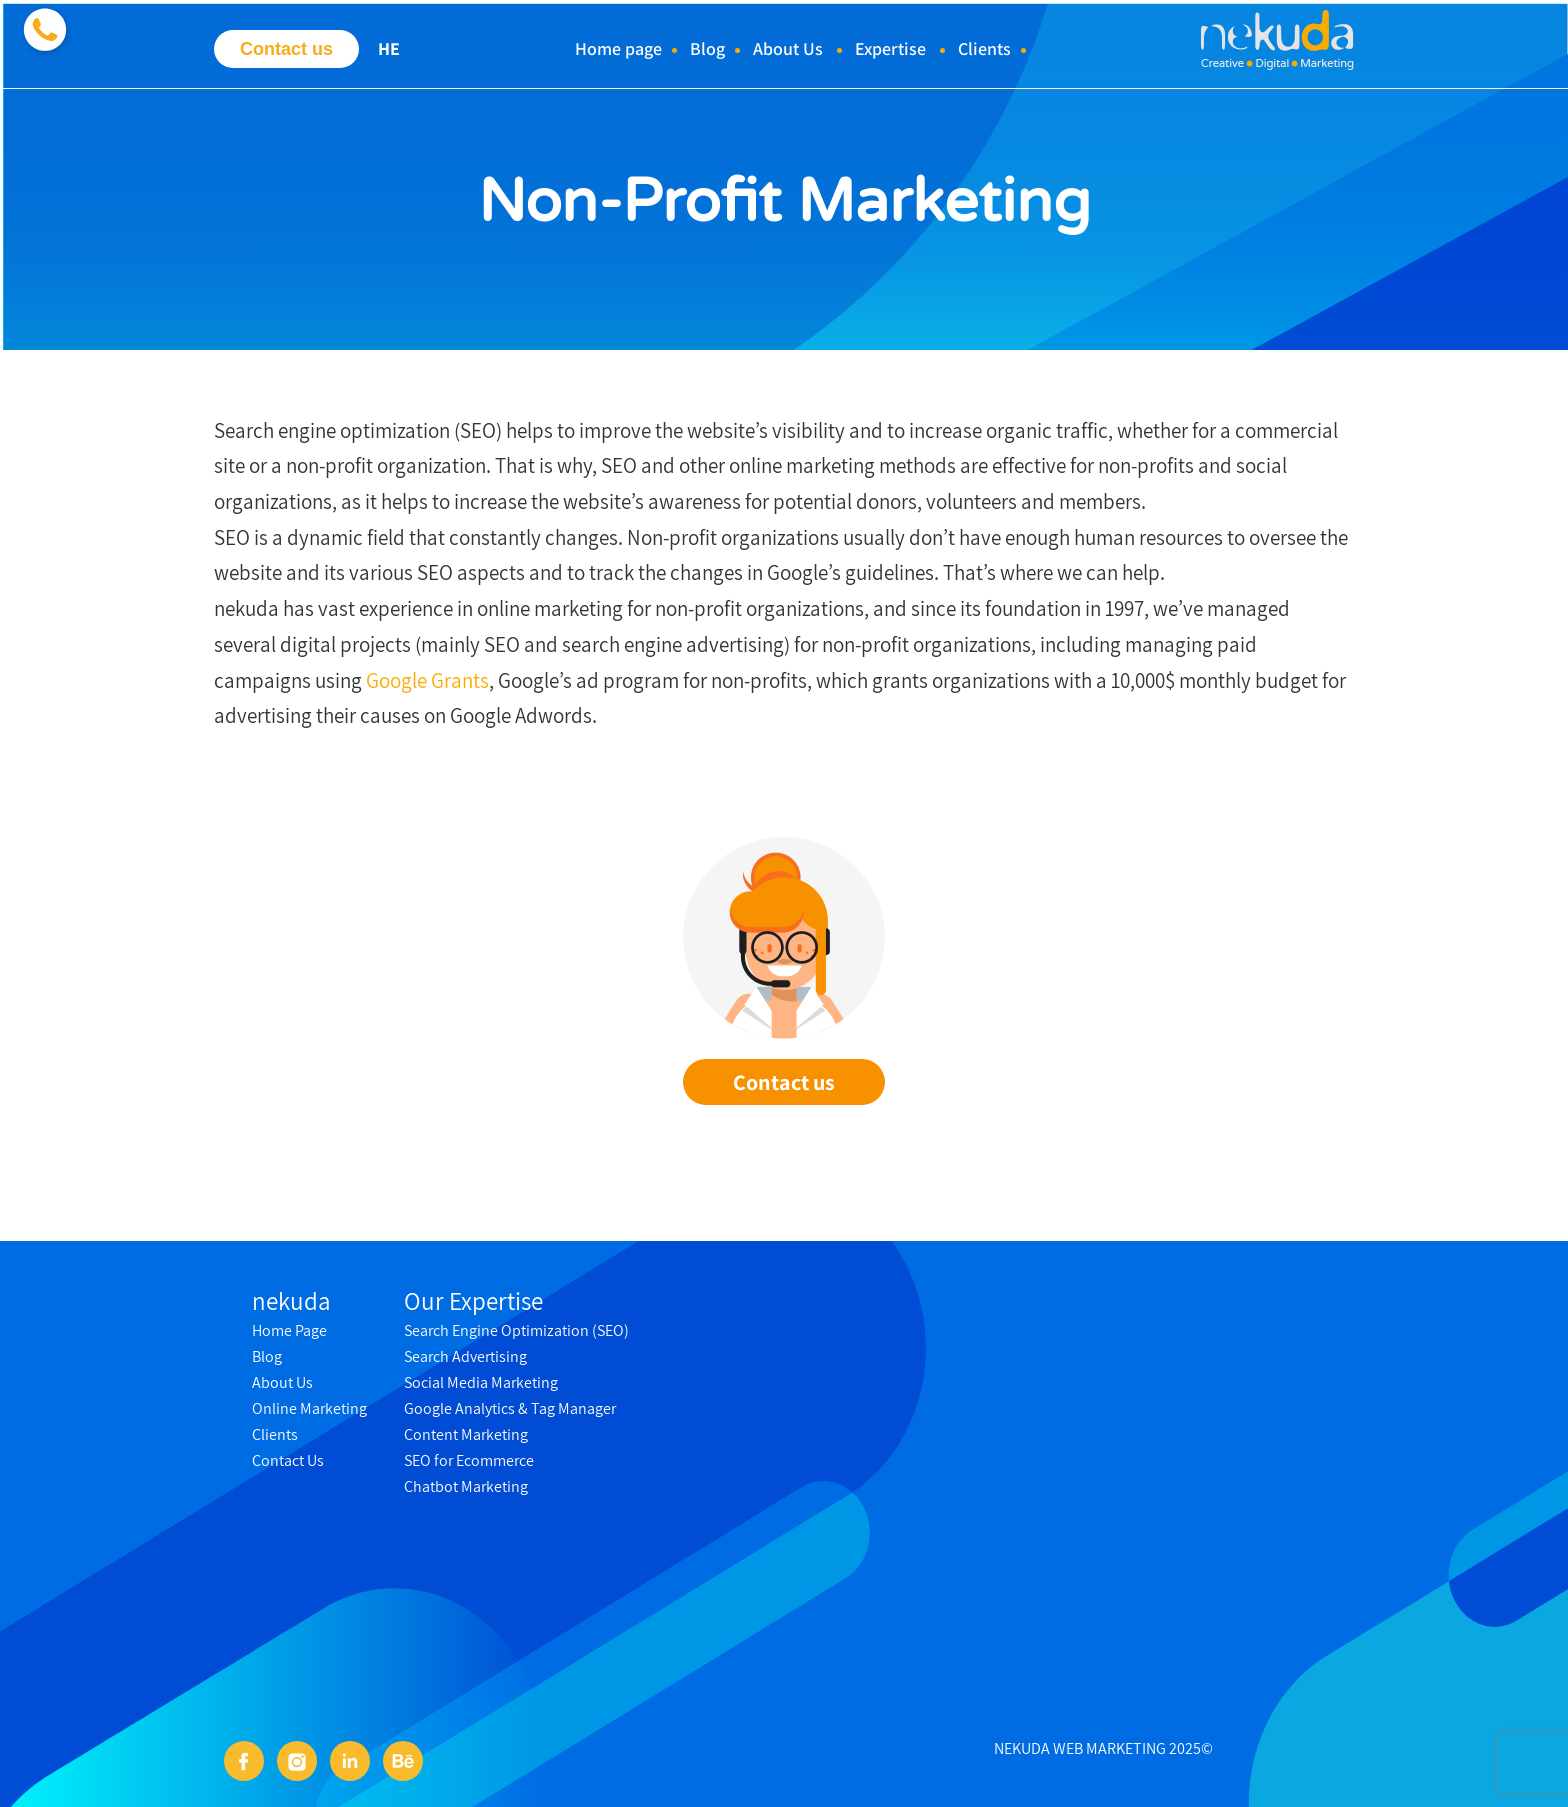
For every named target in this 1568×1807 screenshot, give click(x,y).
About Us (788, 48)
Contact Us (288, 1460)
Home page (618, 48)
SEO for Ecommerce (469, 1460)
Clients (984, 48)
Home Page (289, 1330)
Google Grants (427, 680)
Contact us (286, 49)
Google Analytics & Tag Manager (510, 1408)
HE (389, 48)
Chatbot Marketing (466, 1486)
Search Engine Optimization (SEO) (516, 1330)
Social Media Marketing (481, 1382)
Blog (707, 48)
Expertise (890, 48)
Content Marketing (466, 1434)
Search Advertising (465, 1356)
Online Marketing (309, 1408)
